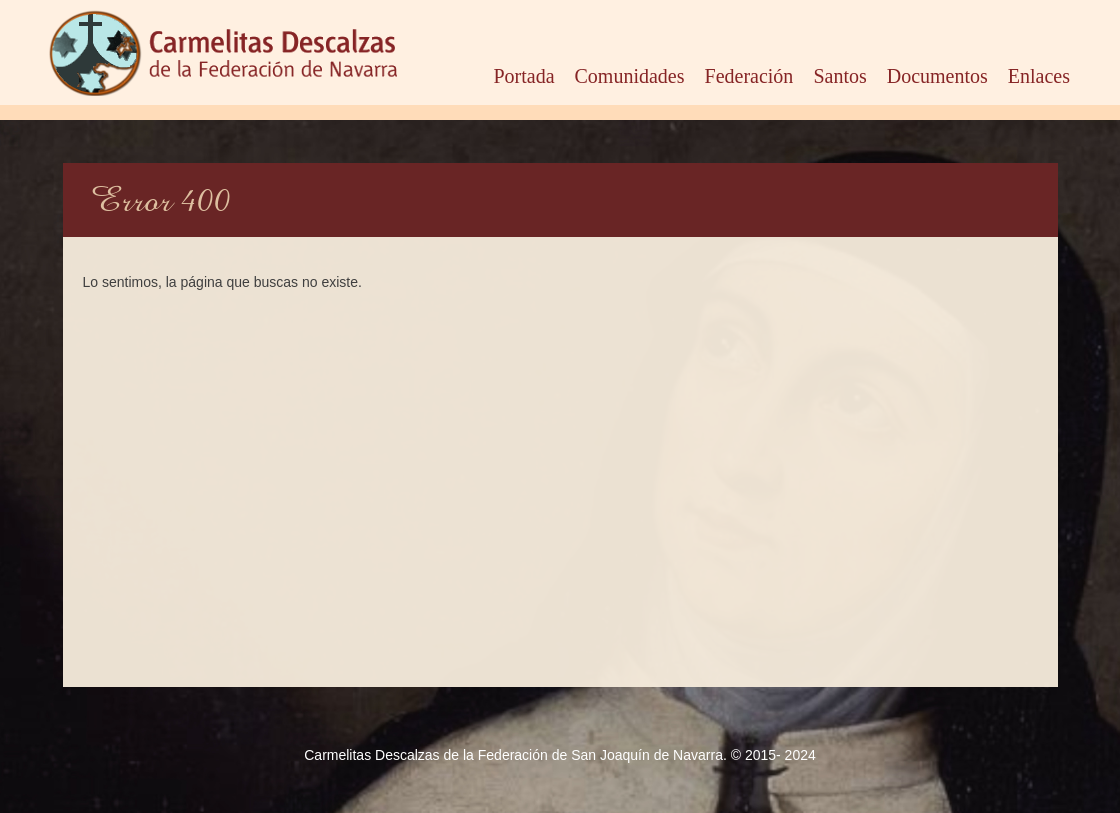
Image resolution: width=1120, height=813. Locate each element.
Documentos (937, 72)
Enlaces (1039, 72)
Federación (749, 72)
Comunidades (630, 72)
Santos (839, 72)
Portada (523, 72)
